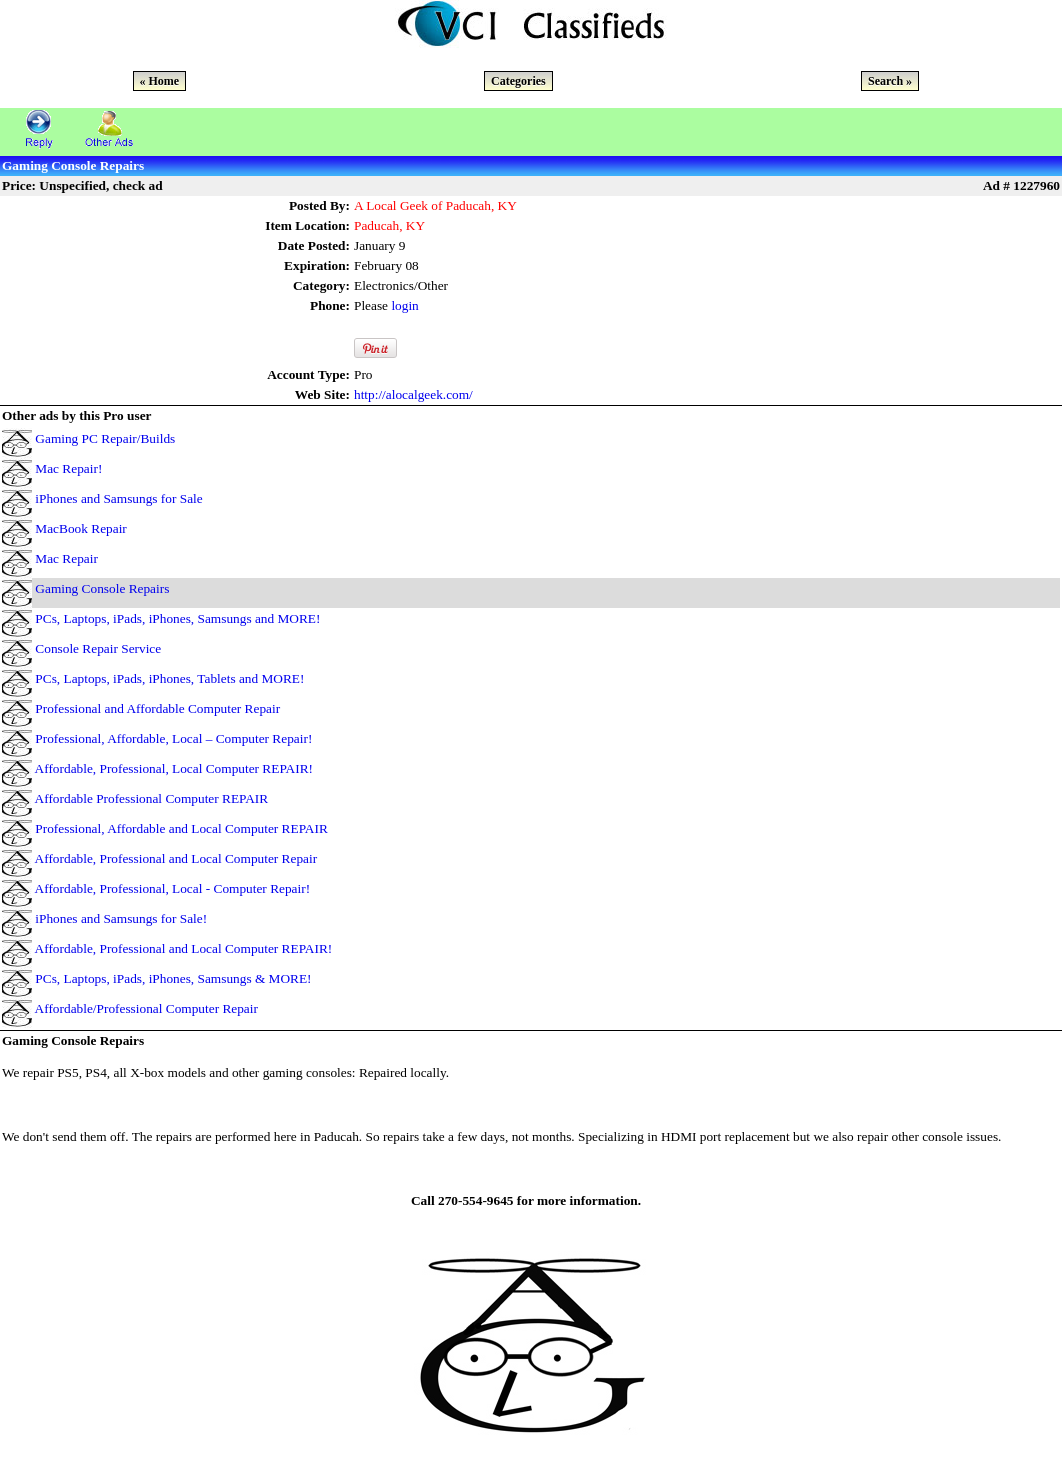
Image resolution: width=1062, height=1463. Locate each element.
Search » (890, 81)
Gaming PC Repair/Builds (105, 438)
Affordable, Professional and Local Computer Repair (176, 858)
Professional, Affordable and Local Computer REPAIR (181, 828)
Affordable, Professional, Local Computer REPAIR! (174, 768)
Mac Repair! (68, 468)
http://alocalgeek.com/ (413, 394)
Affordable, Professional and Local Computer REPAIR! (184, 948)
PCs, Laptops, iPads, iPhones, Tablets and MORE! (169, 678)
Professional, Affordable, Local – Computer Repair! (173, 738)
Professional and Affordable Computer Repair (157, 708)
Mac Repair (66, 558)
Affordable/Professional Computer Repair (146, 1008)
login (404, 305)
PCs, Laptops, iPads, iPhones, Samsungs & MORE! (173, 978)
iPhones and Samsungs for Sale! (121, 918)
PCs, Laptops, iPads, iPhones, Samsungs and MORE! (177, 618)
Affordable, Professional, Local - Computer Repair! (173, 888)
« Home (160, 81)
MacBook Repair (80, 528)
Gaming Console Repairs (102, 588)
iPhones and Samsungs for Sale (118, 498)
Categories (518, 81)
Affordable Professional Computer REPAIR (152, 798)
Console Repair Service (98, 648)
